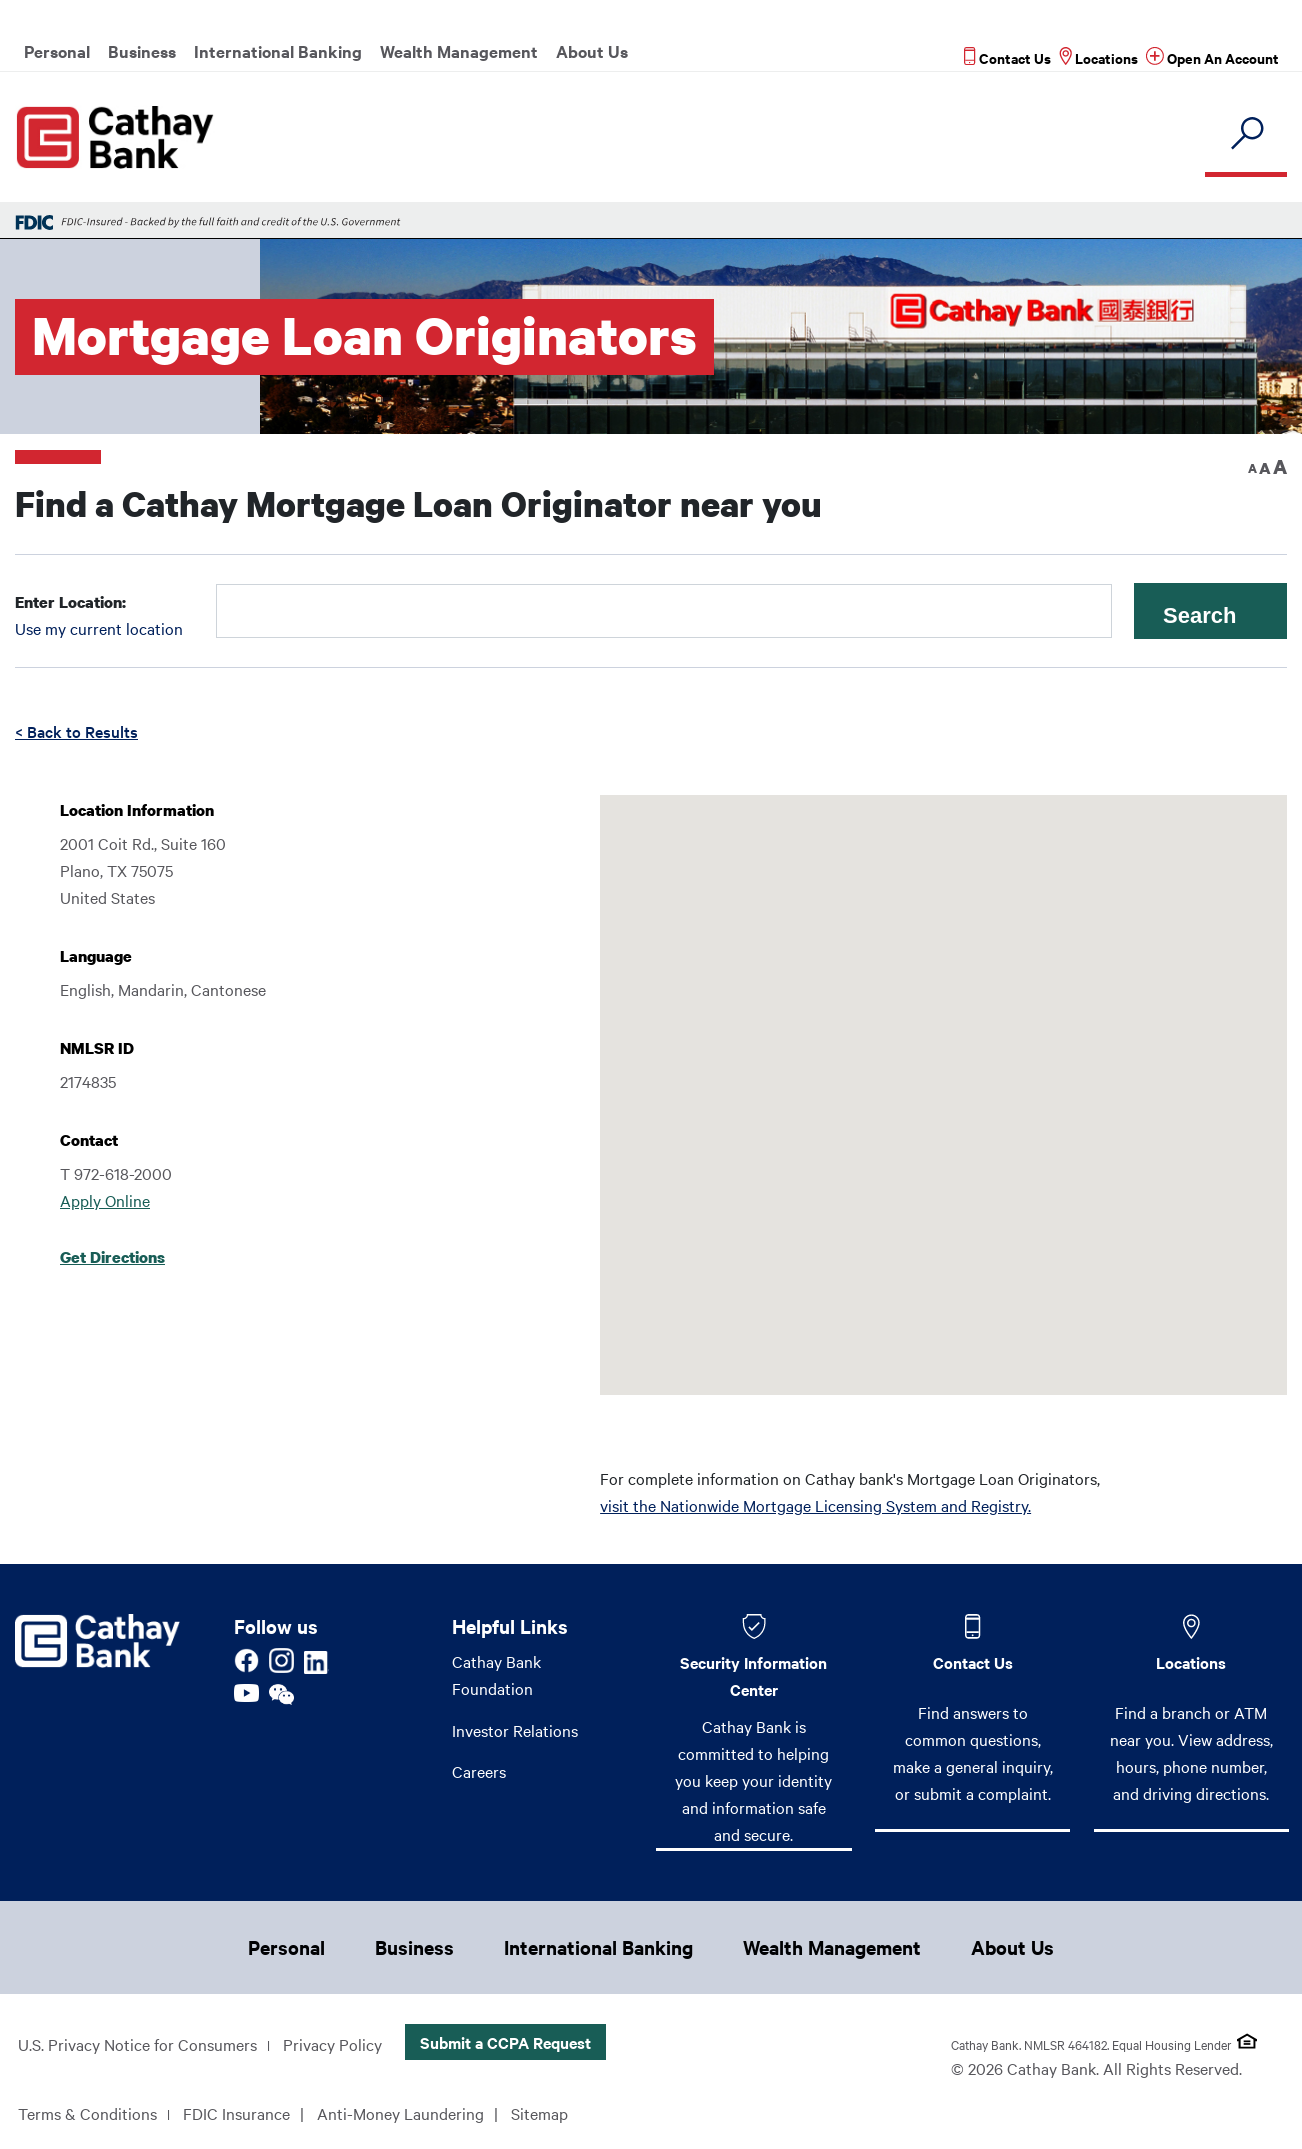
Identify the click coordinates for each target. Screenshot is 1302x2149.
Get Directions (112, 1257)
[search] (1246, 134)
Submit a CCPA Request (505, 2042)
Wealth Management (459, 51)
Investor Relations (515, 1730)
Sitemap (539, 2113)
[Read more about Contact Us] (1007, 57)
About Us (592, 51)
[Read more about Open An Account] (1212, 57)
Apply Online (105, 1200)
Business (142, 51)
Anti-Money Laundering (400, 2113)
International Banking (278, 51)
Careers (479, 1772)
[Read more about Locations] (1098, 57)
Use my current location (99, 628)
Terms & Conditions (87, 2113)
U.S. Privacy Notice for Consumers (137, 2044)
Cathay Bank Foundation (496, 1674)
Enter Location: (70, 602)
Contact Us (973, 1662)
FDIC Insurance (236, 2113)
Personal (57, 51)
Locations (1191, 1662)
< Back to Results (76, 731)
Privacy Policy (332, 2044)
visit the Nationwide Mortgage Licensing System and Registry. (815, 1505)
